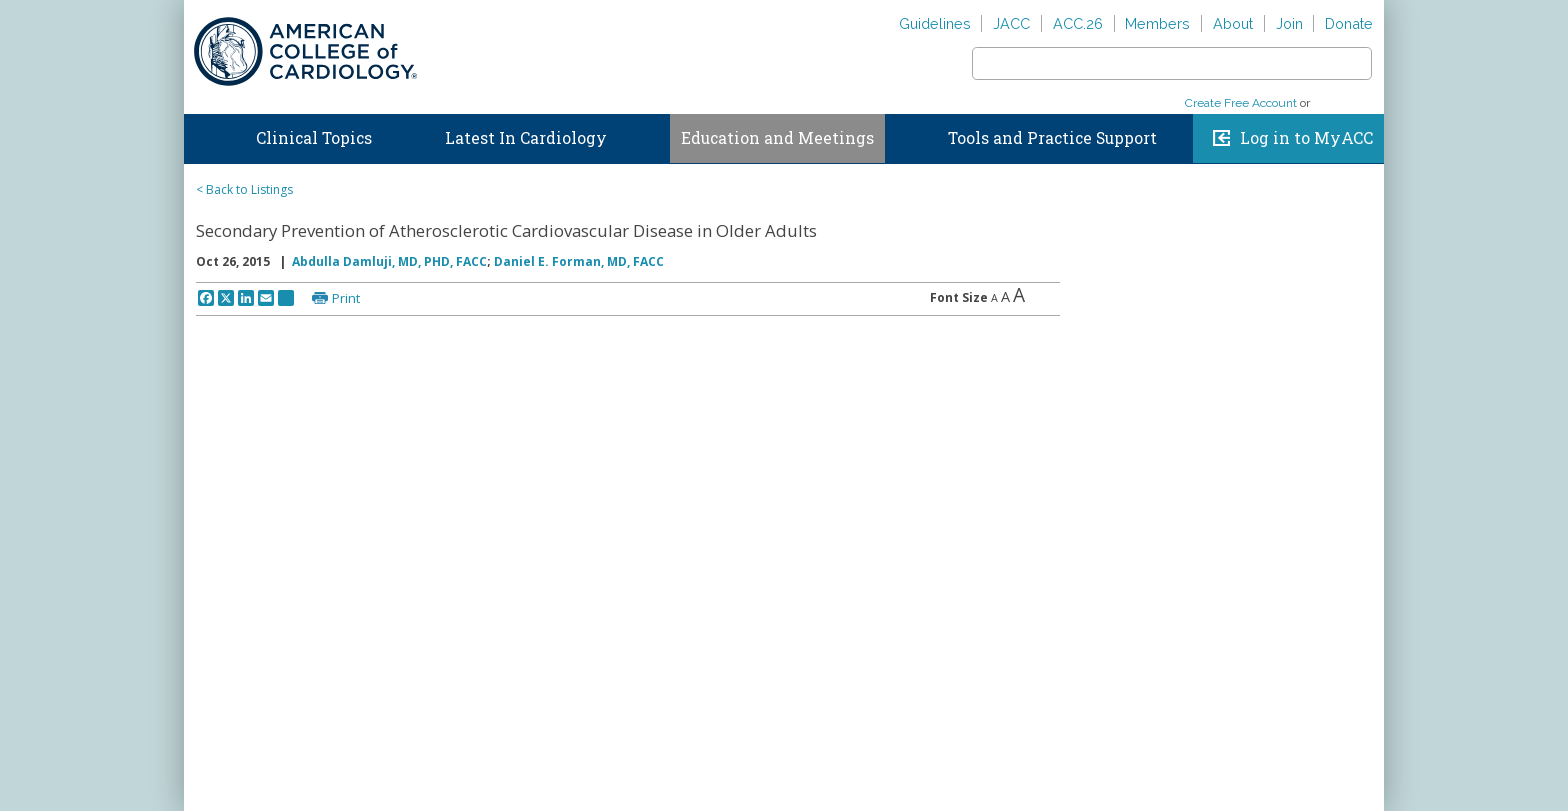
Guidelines (935, 23)
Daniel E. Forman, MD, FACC (579, 261)
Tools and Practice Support (1052, 138)
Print (346, 298)
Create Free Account (1241, 103)
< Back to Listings (244, 189)
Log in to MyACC (1306, 138)
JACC (1011, 23)
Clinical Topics (314, 138)
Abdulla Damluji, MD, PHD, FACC (389, 261)
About (1233, 23)
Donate (1349, 23)
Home (203, 134)
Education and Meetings (777, 138)
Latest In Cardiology (526, 138)
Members (1157, 23)
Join (1289, 23)
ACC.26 (1078, 23)
